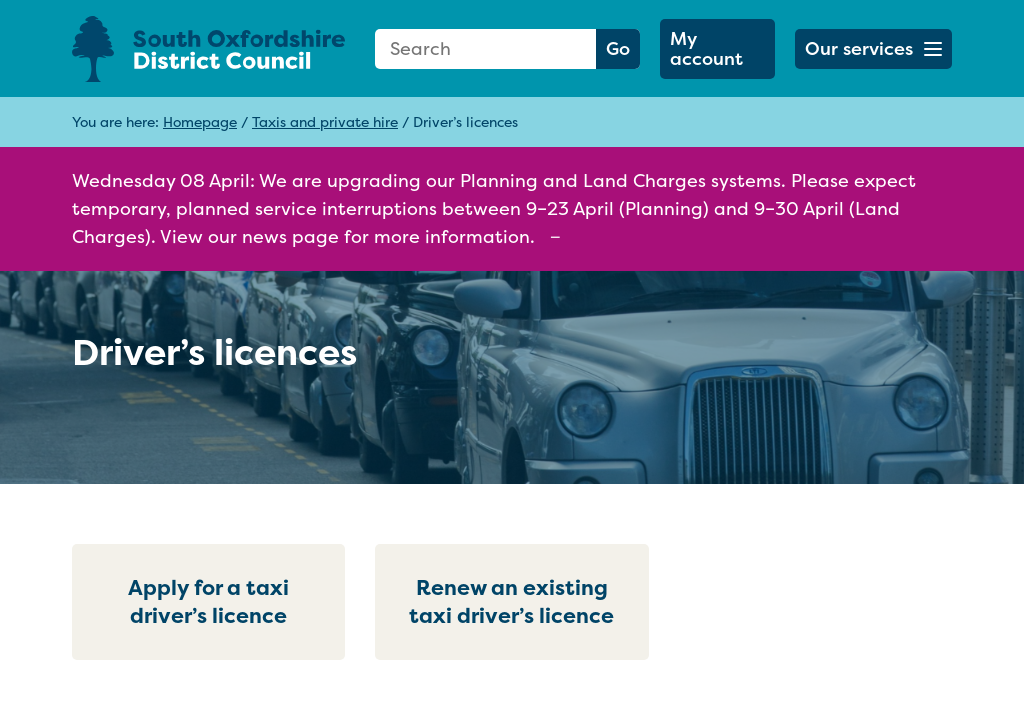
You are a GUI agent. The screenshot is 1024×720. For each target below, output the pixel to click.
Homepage (200, 121)
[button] (873, 49)
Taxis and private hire (325, 121)
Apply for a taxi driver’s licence (208, 601)
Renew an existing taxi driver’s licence (511, 601)
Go (618, 48)
